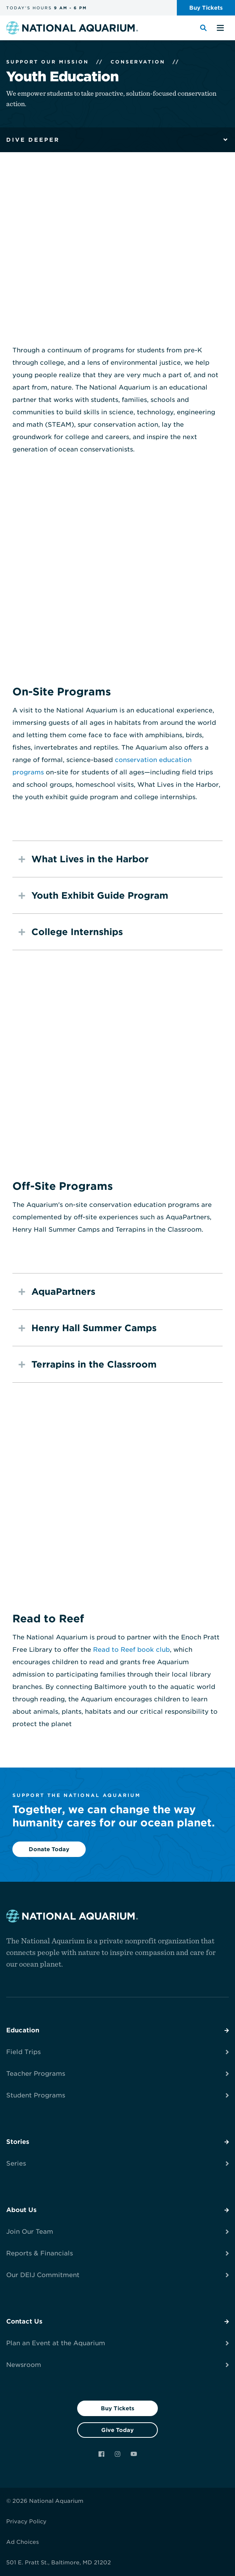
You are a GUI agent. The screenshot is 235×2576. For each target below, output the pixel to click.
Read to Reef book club (131, 1649)
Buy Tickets (117, 2408)
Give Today (117, 2430)
